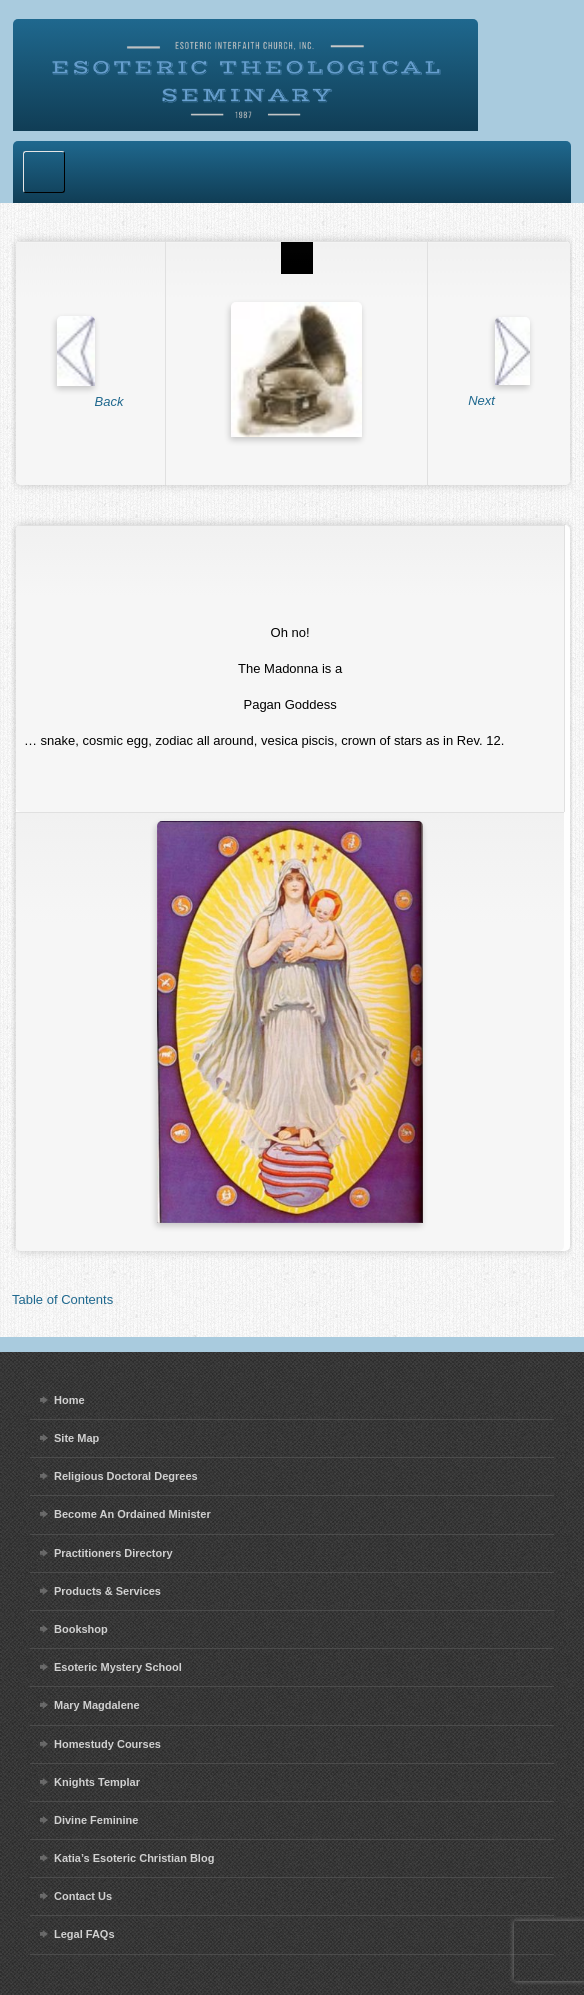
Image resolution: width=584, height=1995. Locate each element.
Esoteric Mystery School (118, 1667)
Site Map (76, 1438)
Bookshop (81, 1629)
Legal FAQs (84, 1934)
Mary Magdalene (97, 1705)
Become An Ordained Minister (132, 1514)
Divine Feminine (96, 1820)
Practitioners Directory (113, 1553)
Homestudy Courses (107, 1744)
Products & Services (107, 1591)
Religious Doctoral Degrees (126, 1476)
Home (69, 1400)
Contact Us (83, 1896)
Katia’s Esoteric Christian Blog (134, 1858)
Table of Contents (62, 1299)
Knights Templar (97, 1782)
